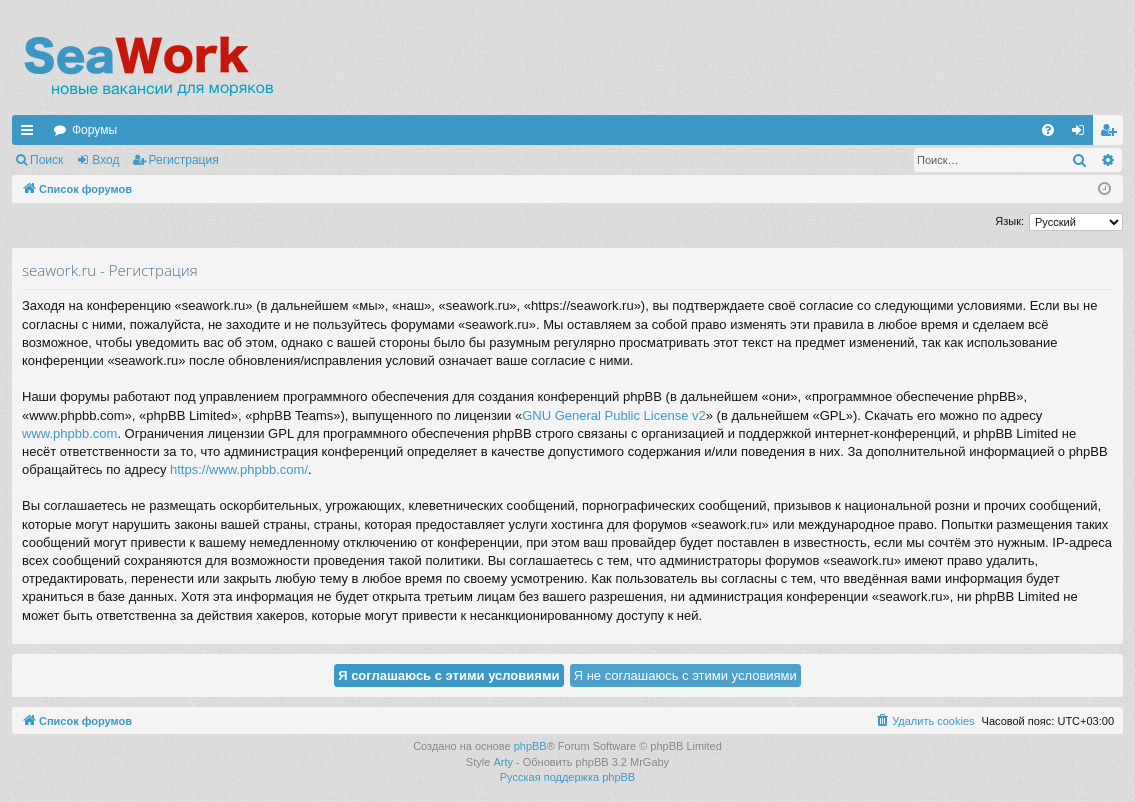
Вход (105, 160)
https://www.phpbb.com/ (239, 469)
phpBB (530, 746)
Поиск (46, 160)
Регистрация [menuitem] (1112, 134)
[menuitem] (1048, 130)
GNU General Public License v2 (614, 415)
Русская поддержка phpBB (567, 777)
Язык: (1009, 221)
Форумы (94, 130)
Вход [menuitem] (1082, 134)
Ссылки (31, 134)
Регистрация (184, 160)
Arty (503, 762)
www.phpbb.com (69, 433)
